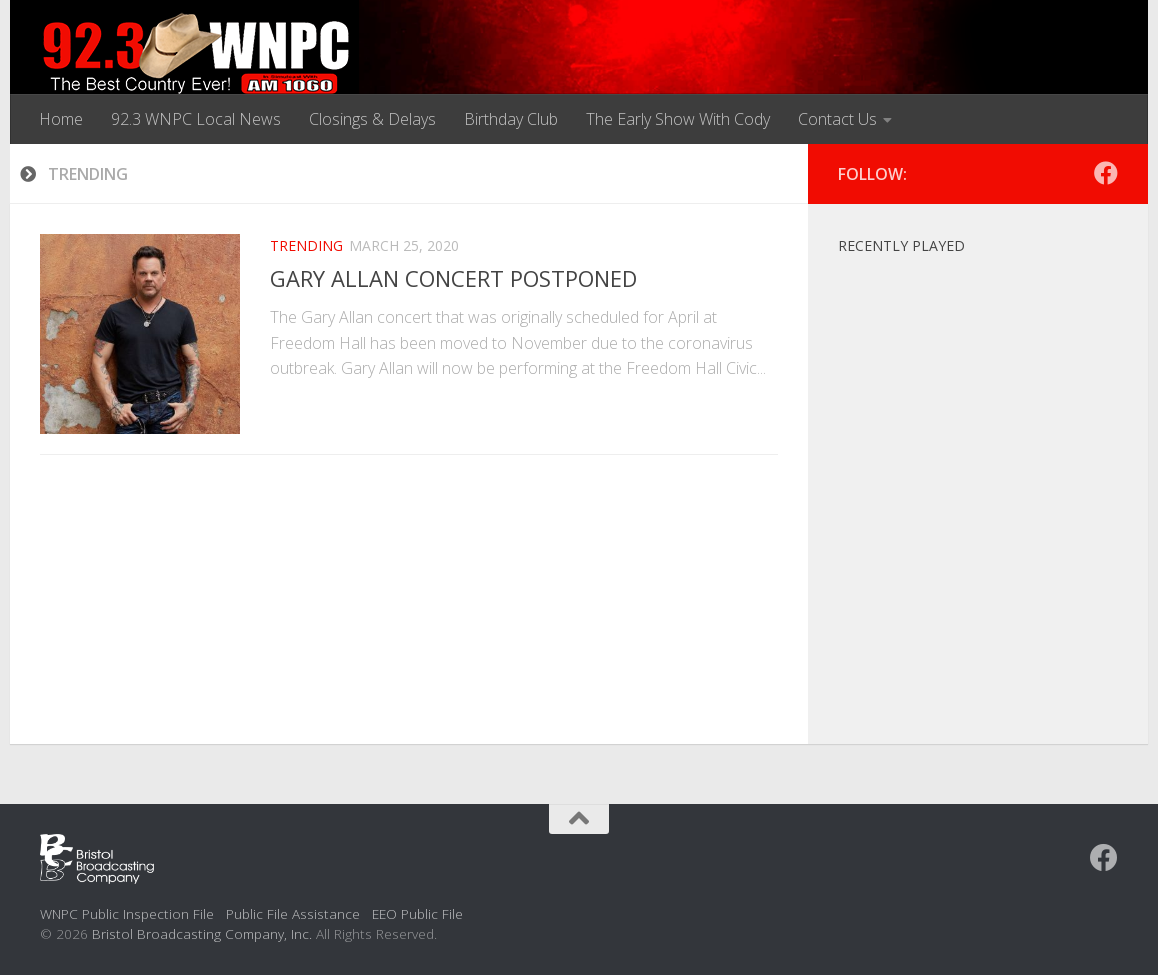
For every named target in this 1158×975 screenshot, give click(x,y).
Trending (306, 245)
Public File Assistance (293, 913)
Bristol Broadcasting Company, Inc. (202, 933)
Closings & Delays (372, 119)
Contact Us (837, 119)
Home (61, 119)
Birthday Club (511, 119)
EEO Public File (417, 913)
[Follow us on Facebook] (1106, 173)
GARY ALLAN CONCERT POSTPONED (453, 278)
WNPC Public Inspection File (127, 913)
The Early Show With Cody (678, 119)
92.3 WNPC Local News (196, 119)
